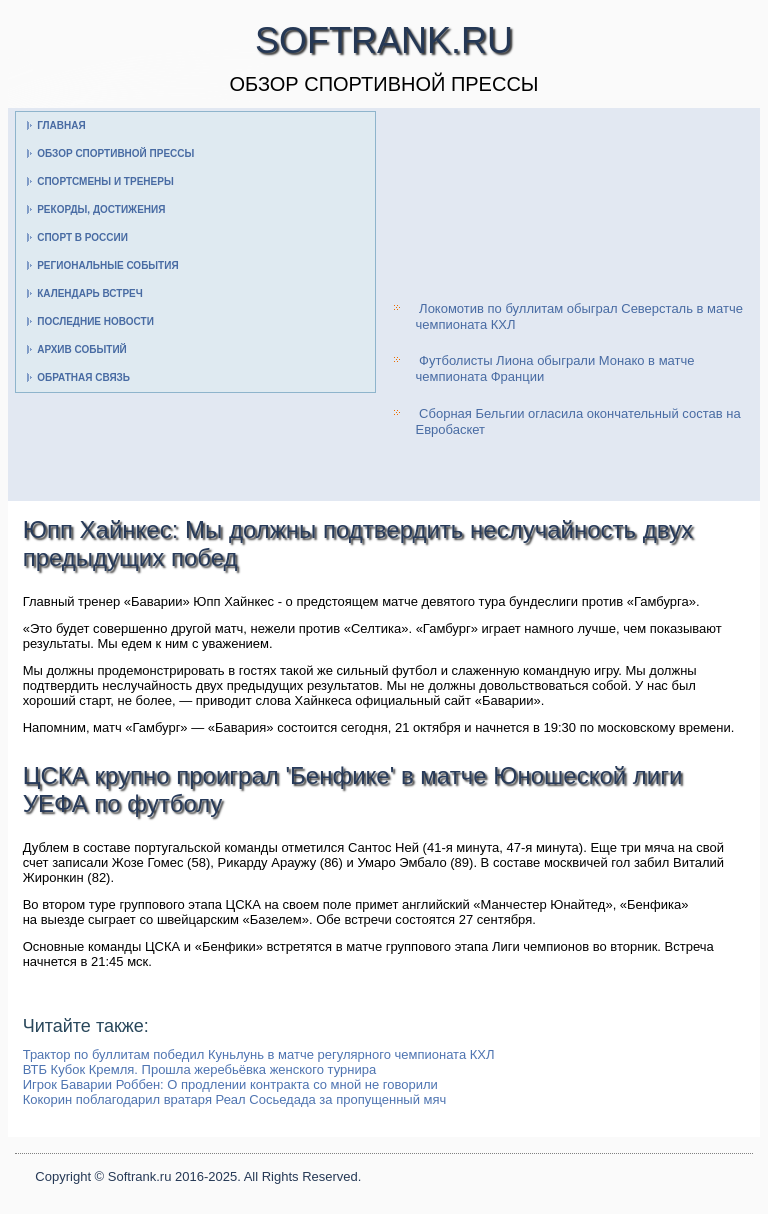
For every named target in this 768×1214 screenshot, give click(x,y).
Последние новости (95, 321)
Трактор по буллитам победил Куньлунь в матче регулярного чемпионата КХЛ (259, 1054)
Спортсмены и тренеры (105, 181)
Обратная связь (83, 377)
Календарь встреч (90, 293)
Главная (61, 125)
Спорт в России (82, 237)
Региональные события (107, 265)
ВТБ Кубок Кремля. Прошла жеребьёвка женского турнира (200, 1069)
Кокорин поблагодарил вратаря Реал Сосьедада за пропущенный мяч (235, 1099)
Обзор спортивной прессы (115, 153)
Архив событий (82, 349)
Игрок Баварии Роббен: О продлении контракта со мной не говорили (230, 1084)
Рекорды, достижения (101, 209)
